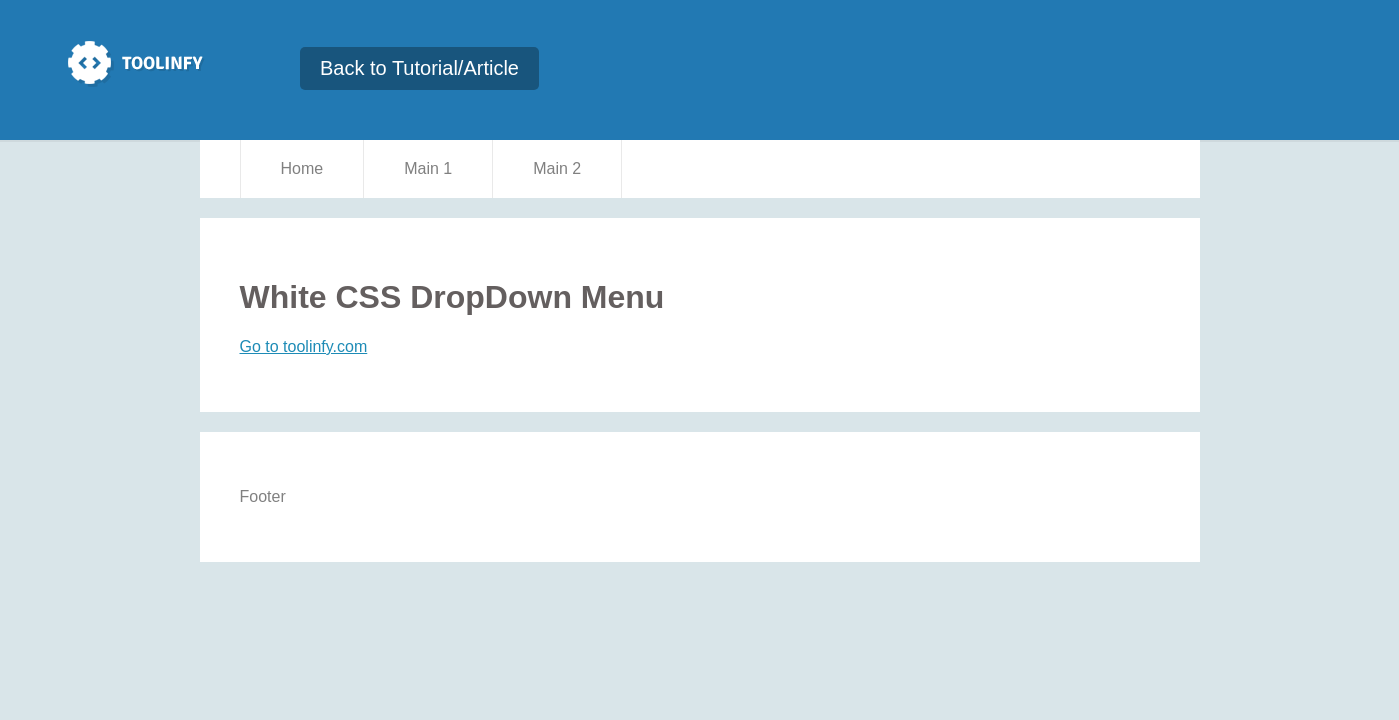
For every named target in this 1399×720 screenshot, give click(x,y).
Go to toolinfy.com (304, 346)
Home (302, 168)
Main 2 (557, 168)
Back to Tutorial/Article (419, 68)
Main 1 (428, 168)
